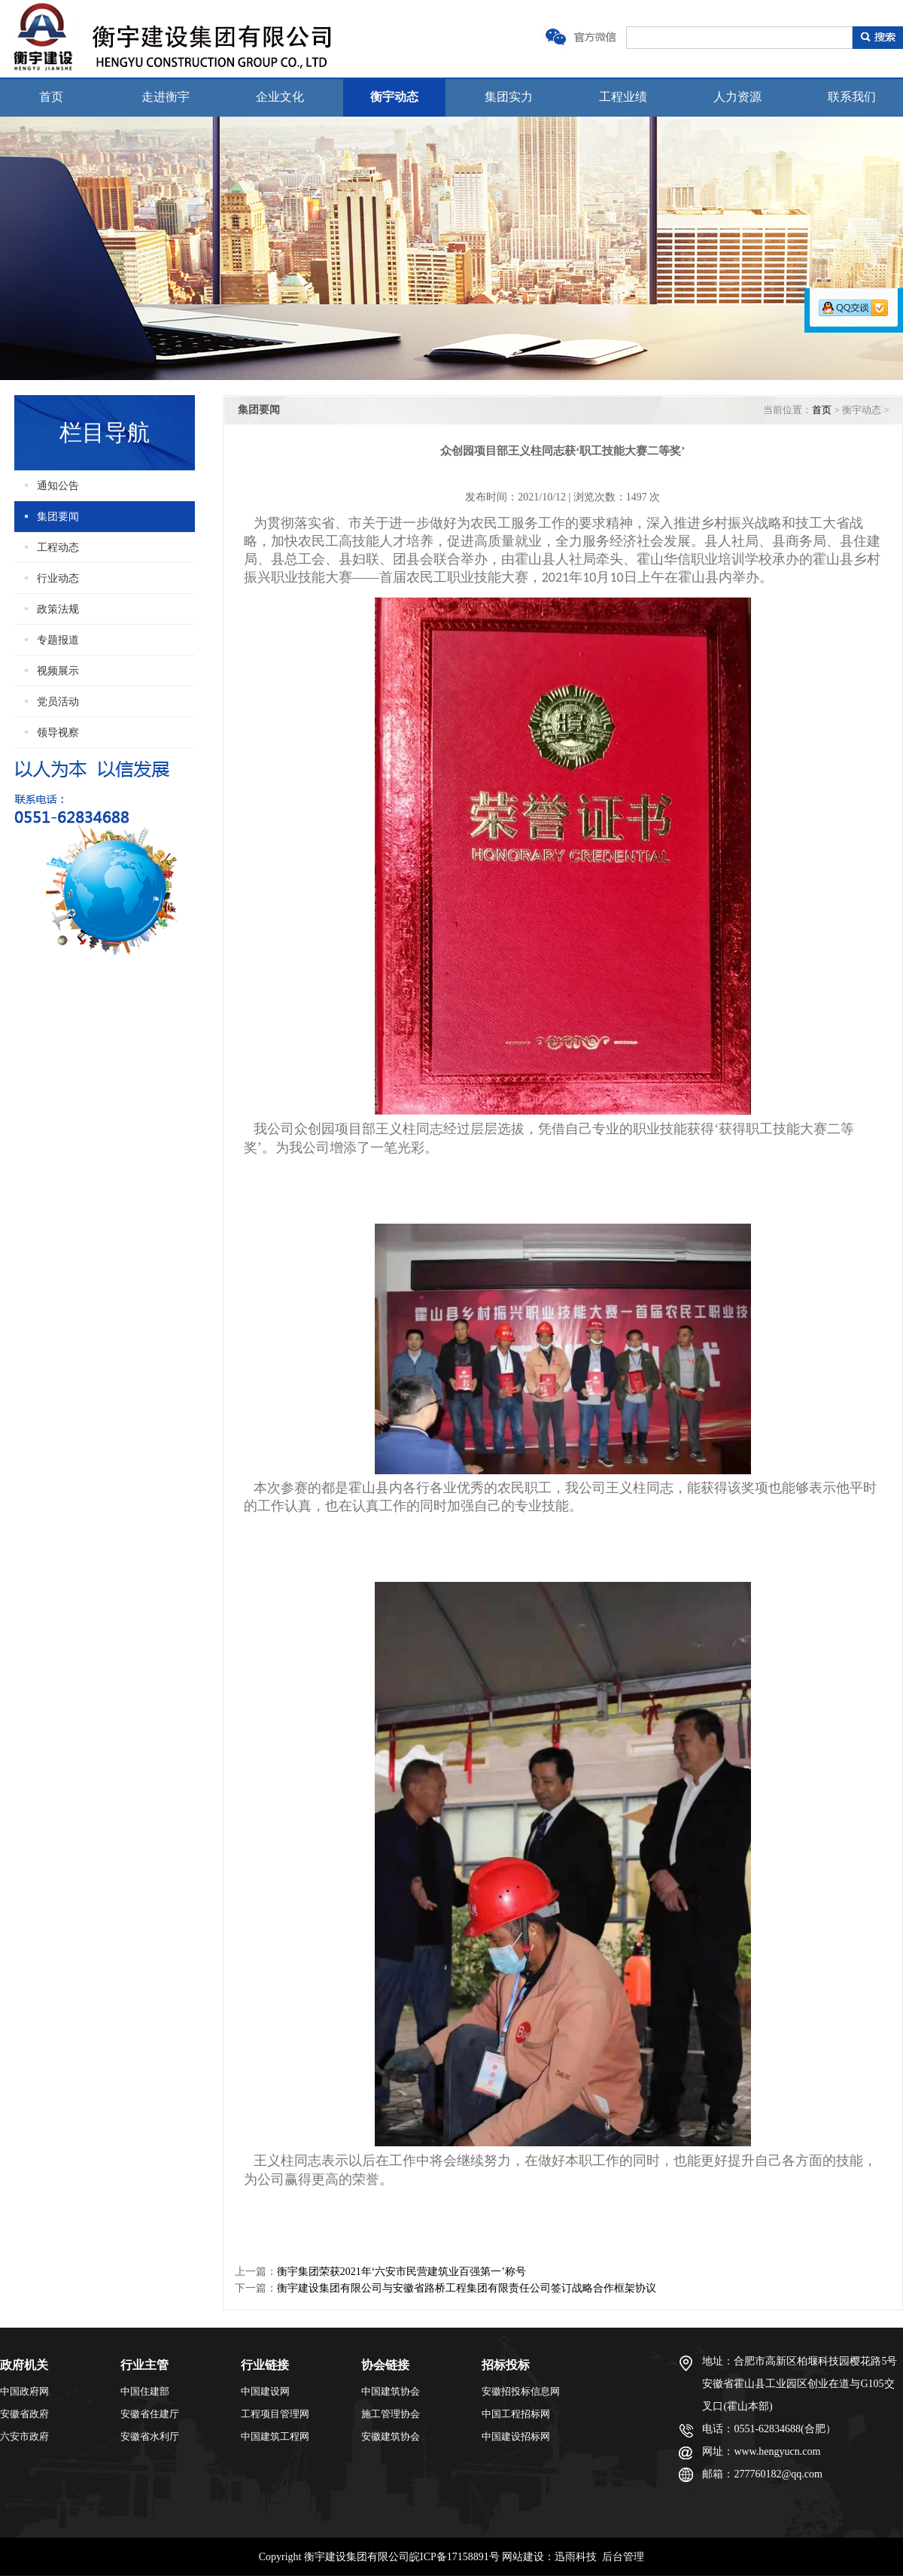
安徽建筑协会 (390, 2436)
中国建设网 (265, 2391)
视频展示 (58, 671)
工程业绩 (623, 96)
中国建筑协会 (390, 2391)
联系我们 (852, 96)
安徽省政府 (24, 2413)
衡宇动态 (394, 96)
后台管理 (623, 2556)
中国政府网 (24, 2391)
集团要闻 (58, 516)
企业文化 (280, 96)
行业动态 (58, 578)
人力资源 (737, 96)
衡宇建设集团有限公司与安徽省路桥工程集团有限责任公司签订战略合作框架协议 (466, 2288)
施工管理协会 (390, 2413)
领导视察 (58, 732)
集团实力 (509, 96)
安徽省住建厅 (149, 2413)
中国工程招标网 (516, 2413)
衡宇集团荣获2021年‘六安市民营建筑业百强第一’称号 (401, 2271)
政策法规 (58, 609)
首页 (51, 96)
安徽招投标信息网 (521, 2391)
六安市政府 (24, 2436)
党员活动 (58, 701)
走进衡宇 (165, 96)
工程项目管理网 (275, 2413)
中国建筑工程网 (275, 2436)
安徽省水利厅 (149, 2436)
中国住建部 (144, 2391)
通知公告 (58, 485)
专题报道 (58, 640)
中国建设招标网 (516, 2436)
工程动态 (58, 547)
